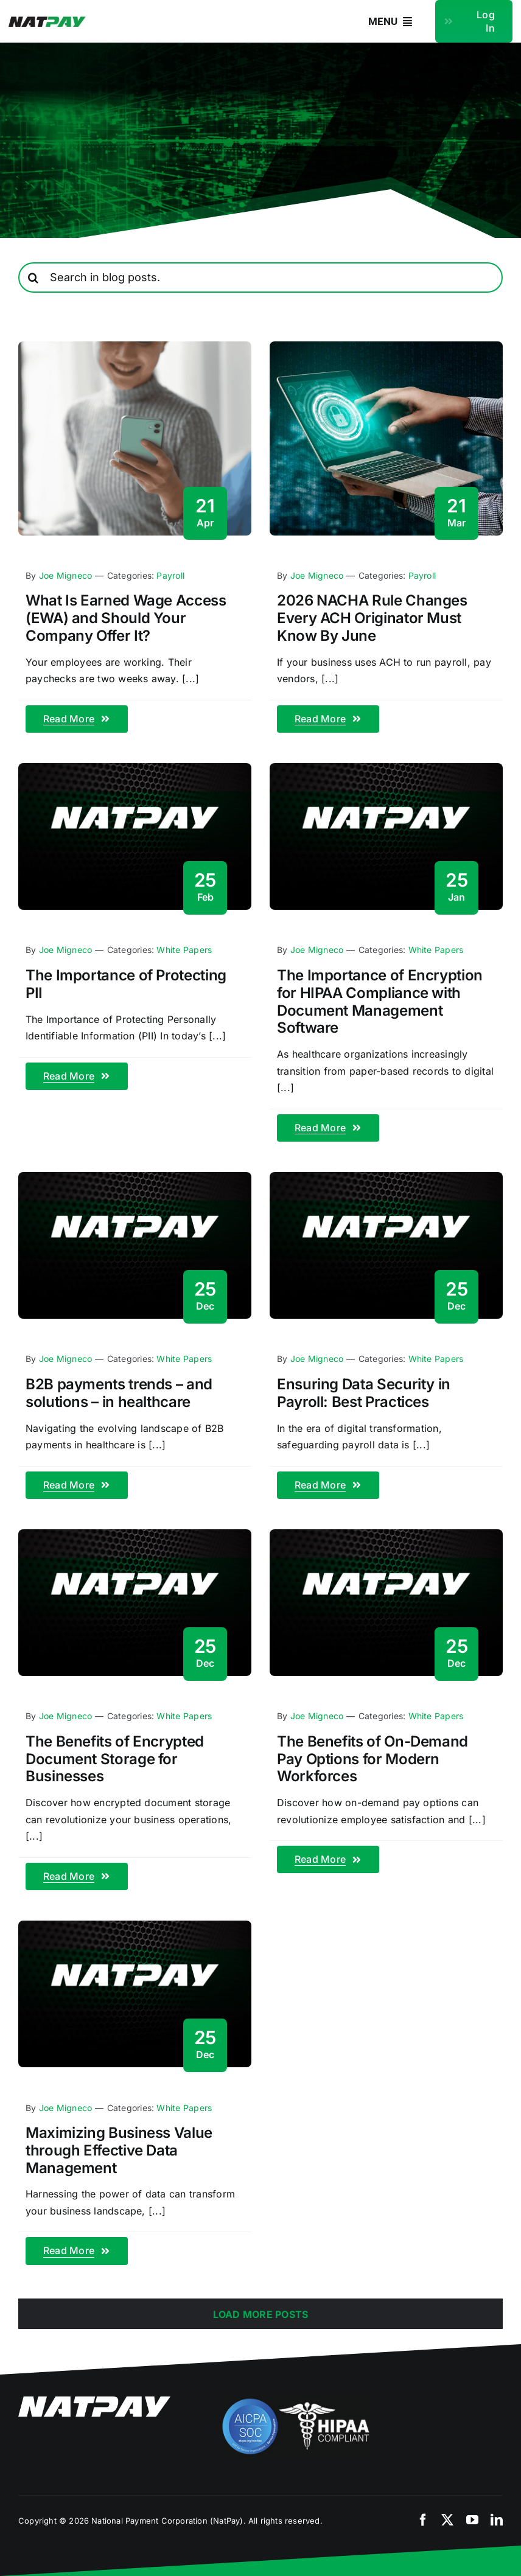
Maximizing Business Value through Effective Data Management (119, 2150)
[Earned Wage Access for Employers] (134, 346)
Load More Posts (261, 2314)
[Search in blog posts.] (260, 277)
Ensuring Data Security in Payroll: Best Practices (363, 1393)
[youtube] (472, 2520)
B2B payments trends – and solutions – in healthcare (119, 1393)
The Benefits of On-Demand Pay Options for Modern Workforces (372, 1759)
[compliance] (296, 2401)
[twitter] (447, 2520)
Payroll (170, 575)
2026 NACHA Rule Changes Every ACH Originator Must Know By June (372, 618)
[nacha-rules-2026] (386, 346)
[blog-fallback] (134, 768)
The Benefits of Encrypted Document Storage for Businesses (115, 1759)
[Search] (33, 277)
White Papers (184, 949)
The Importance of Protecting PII (126, 984)
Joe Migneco (66, 575)
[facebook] (423, 2520)
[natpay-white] (94, 2401)
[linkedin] (497, 2520)
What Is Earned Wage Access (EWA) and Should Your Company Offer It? (126, 618)
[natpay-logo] (47, 21)
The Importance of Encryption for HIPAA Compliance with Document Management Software (380, 1001)
